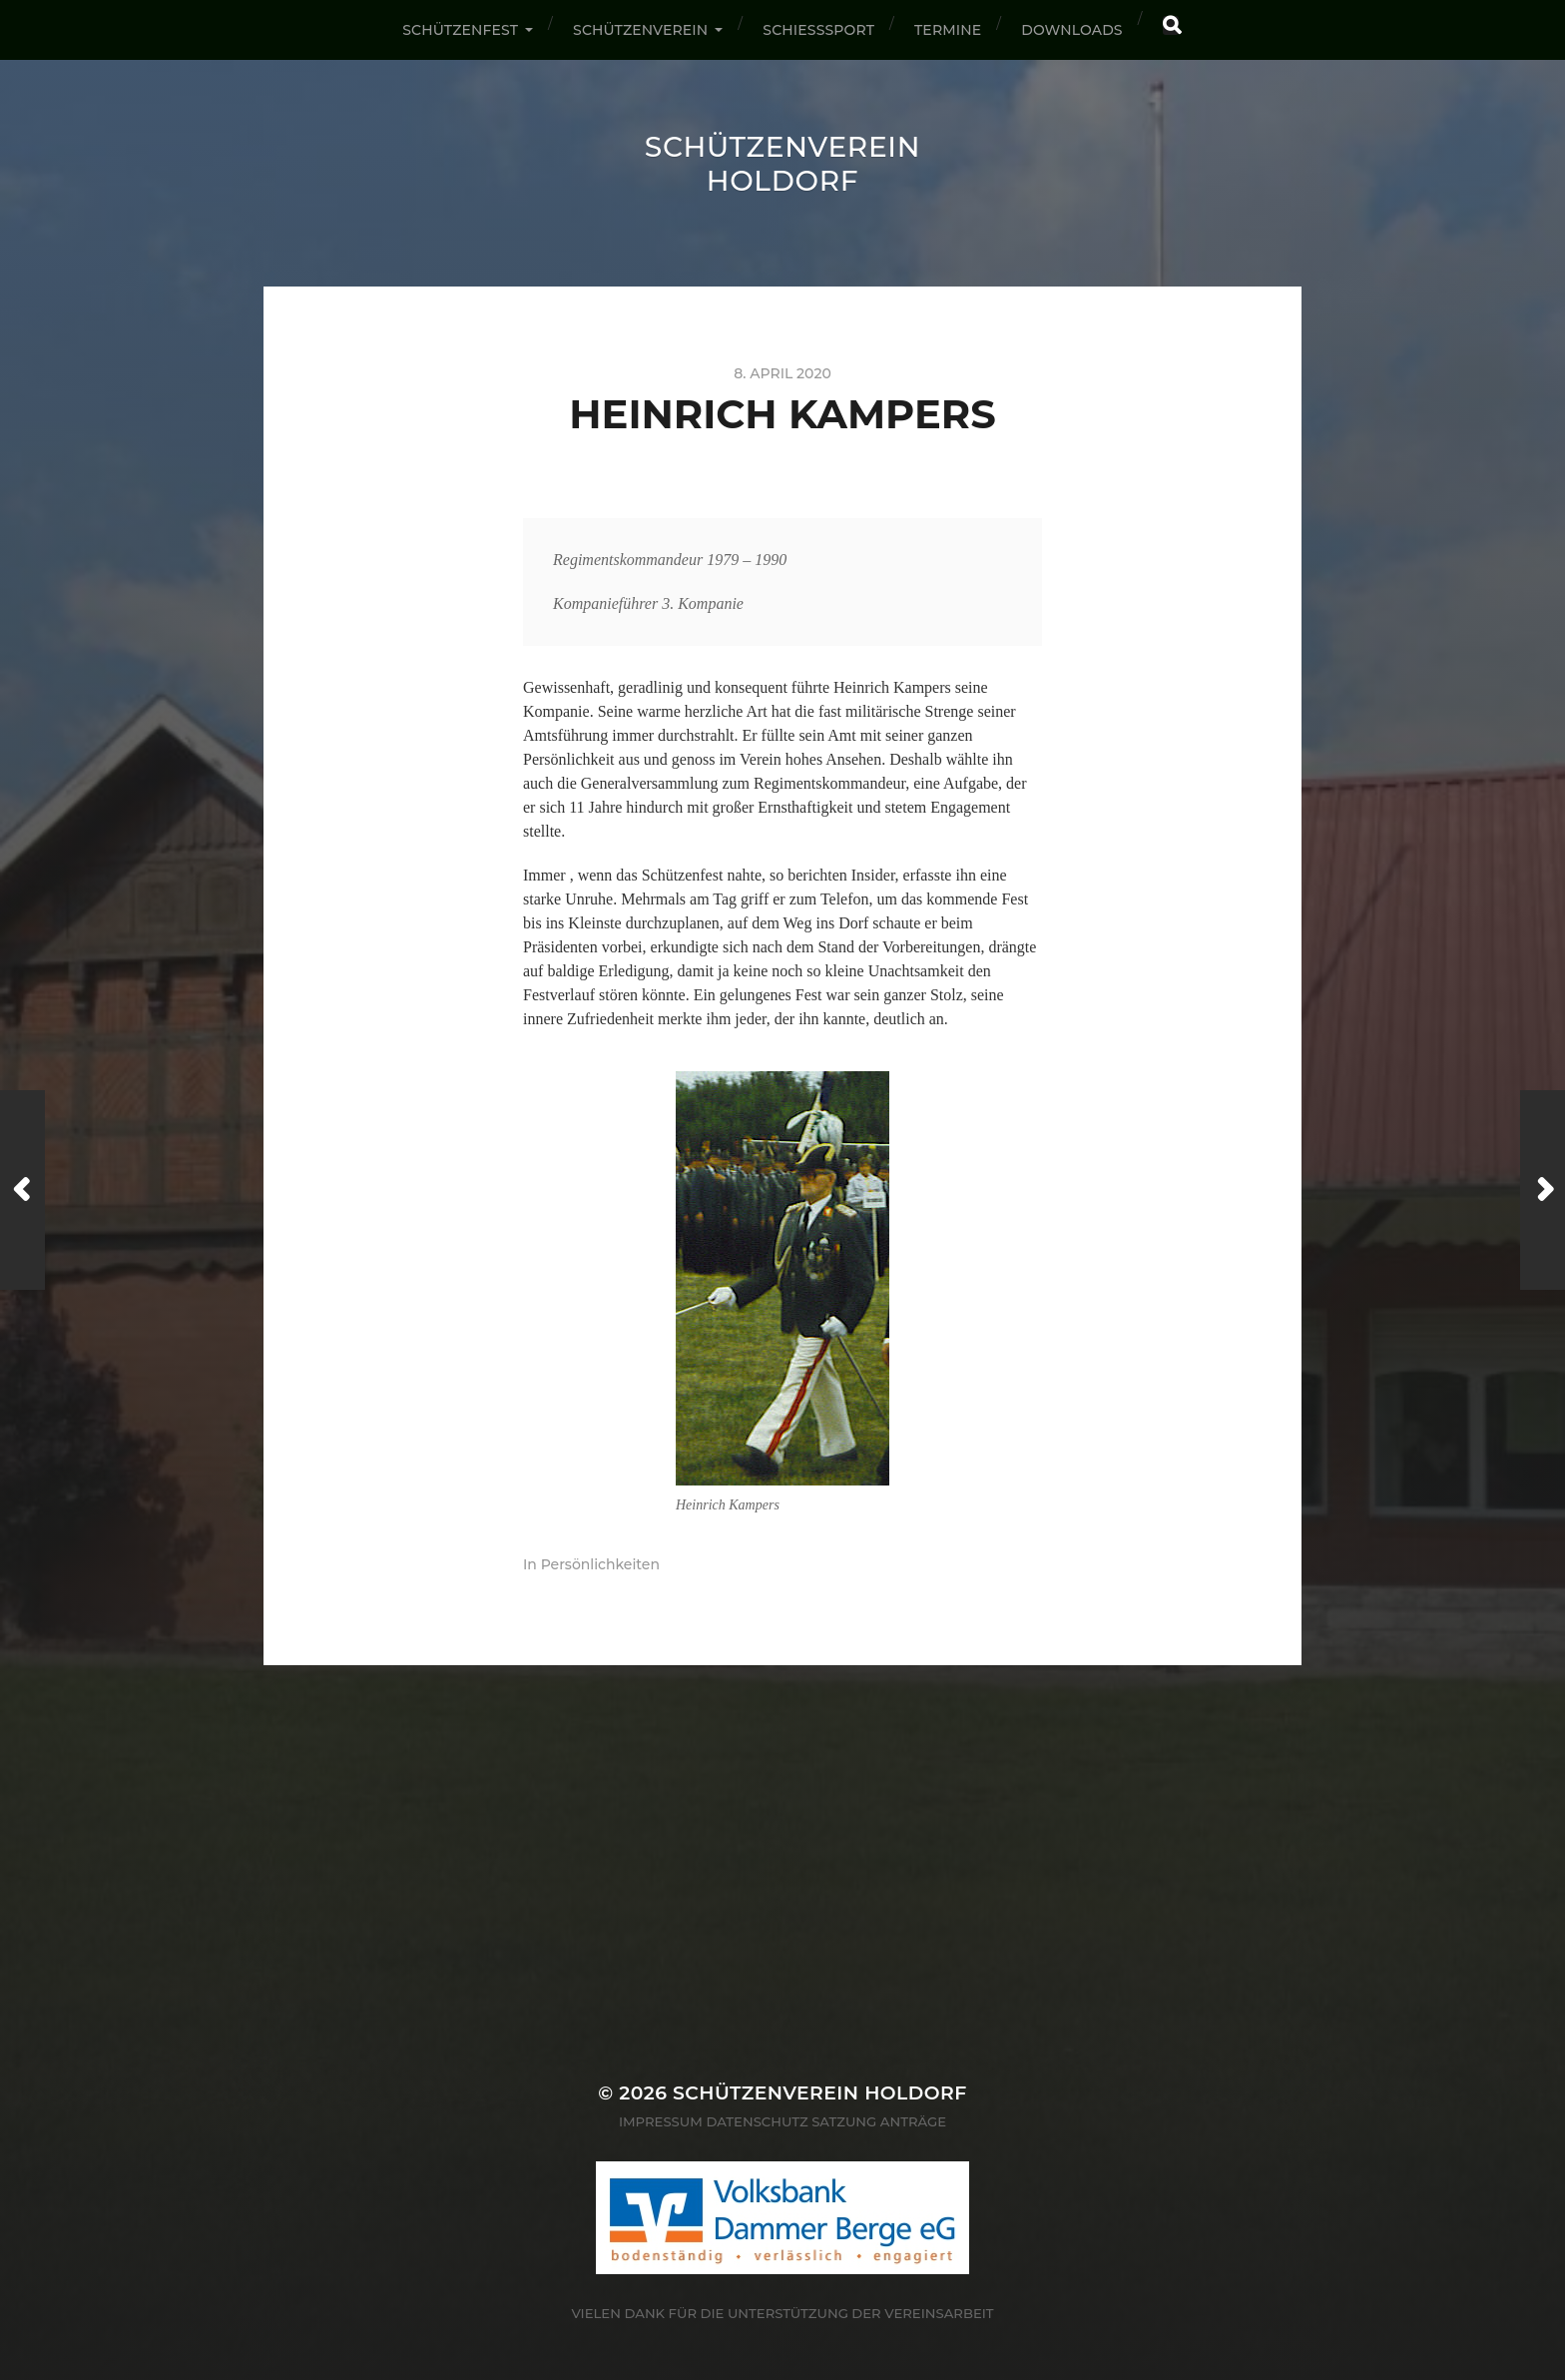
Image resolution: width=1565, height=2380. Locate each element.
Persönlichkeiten (600, 1564)
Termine (947, 30)
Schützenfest (460, 30)
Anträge (913, 2121)
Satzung (843, 2121)
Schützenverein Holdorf (782, 164)
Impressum (661, 2121)
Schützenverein (640, 30)
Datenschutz (756, 2121)
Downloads (1071, 30)
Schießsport (818, 30)
